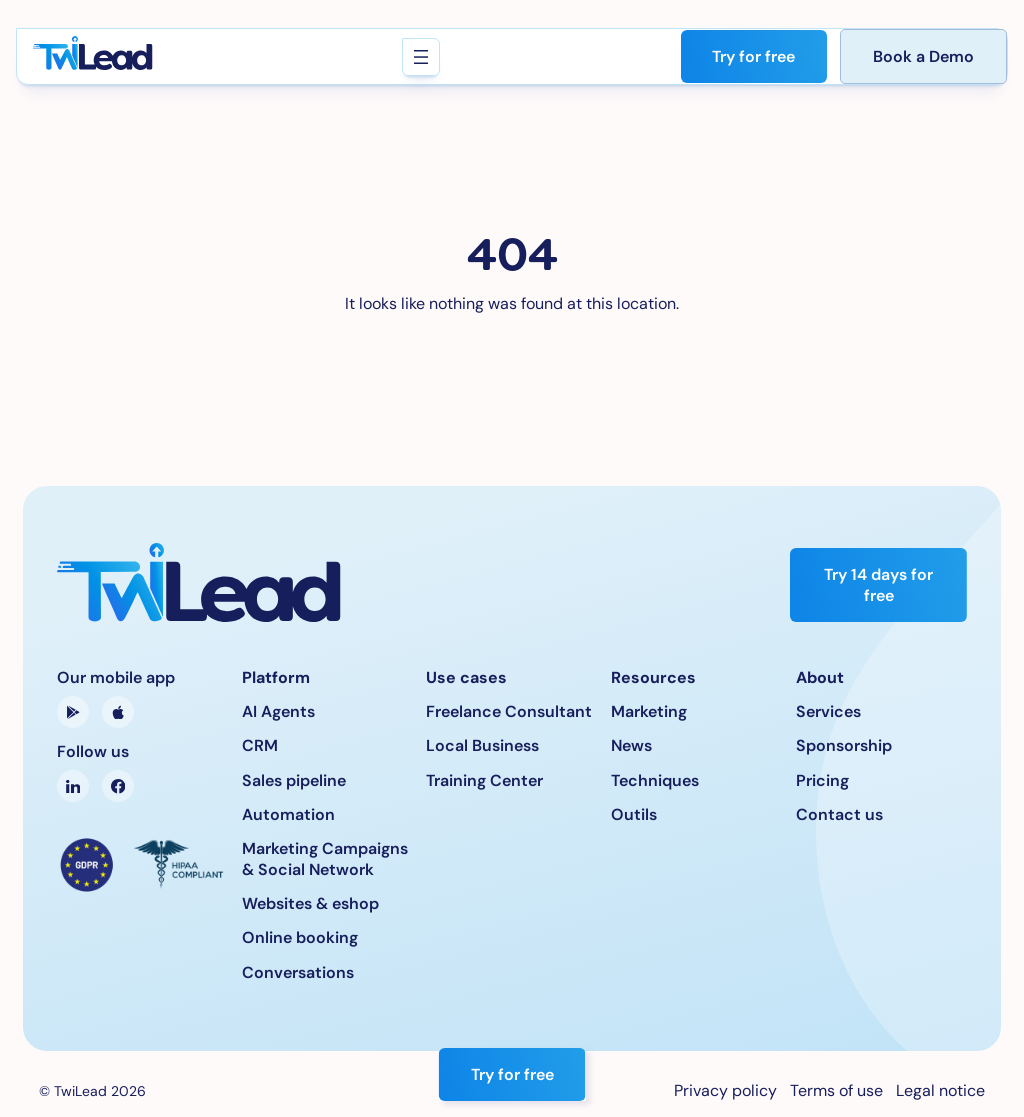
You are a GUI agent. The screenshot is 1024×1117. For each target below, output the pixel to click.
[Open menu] (420, 57)
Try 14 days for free (878, 585)
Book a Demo (923, 56)
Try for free (753, 56)
